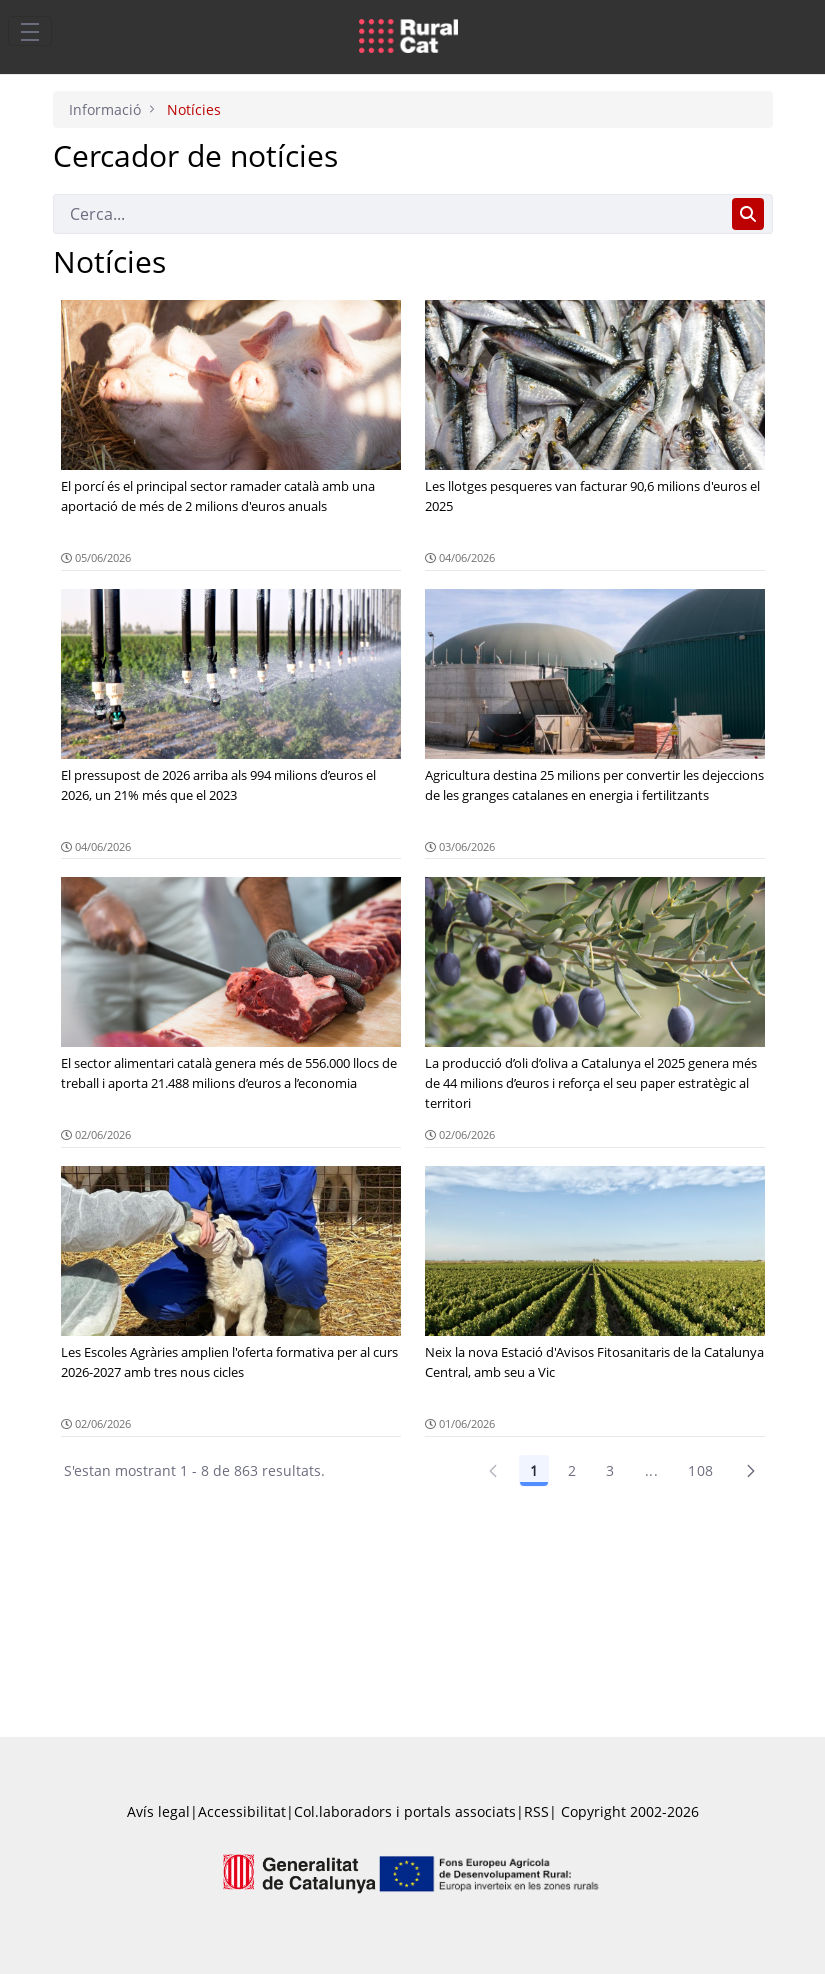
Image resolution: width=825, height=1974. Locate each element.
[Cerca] (388, 214)
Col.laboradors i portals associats (405, 1811)
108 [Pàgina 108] (700, 1470)
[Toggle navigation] (30, 31)
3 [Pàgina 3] (610, 1470)
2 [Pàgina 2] (572, 1470)
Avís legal (158, 1811)
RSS (536, 1811)
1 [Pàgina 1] (534, 1470)
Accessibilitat (242, 1811)
